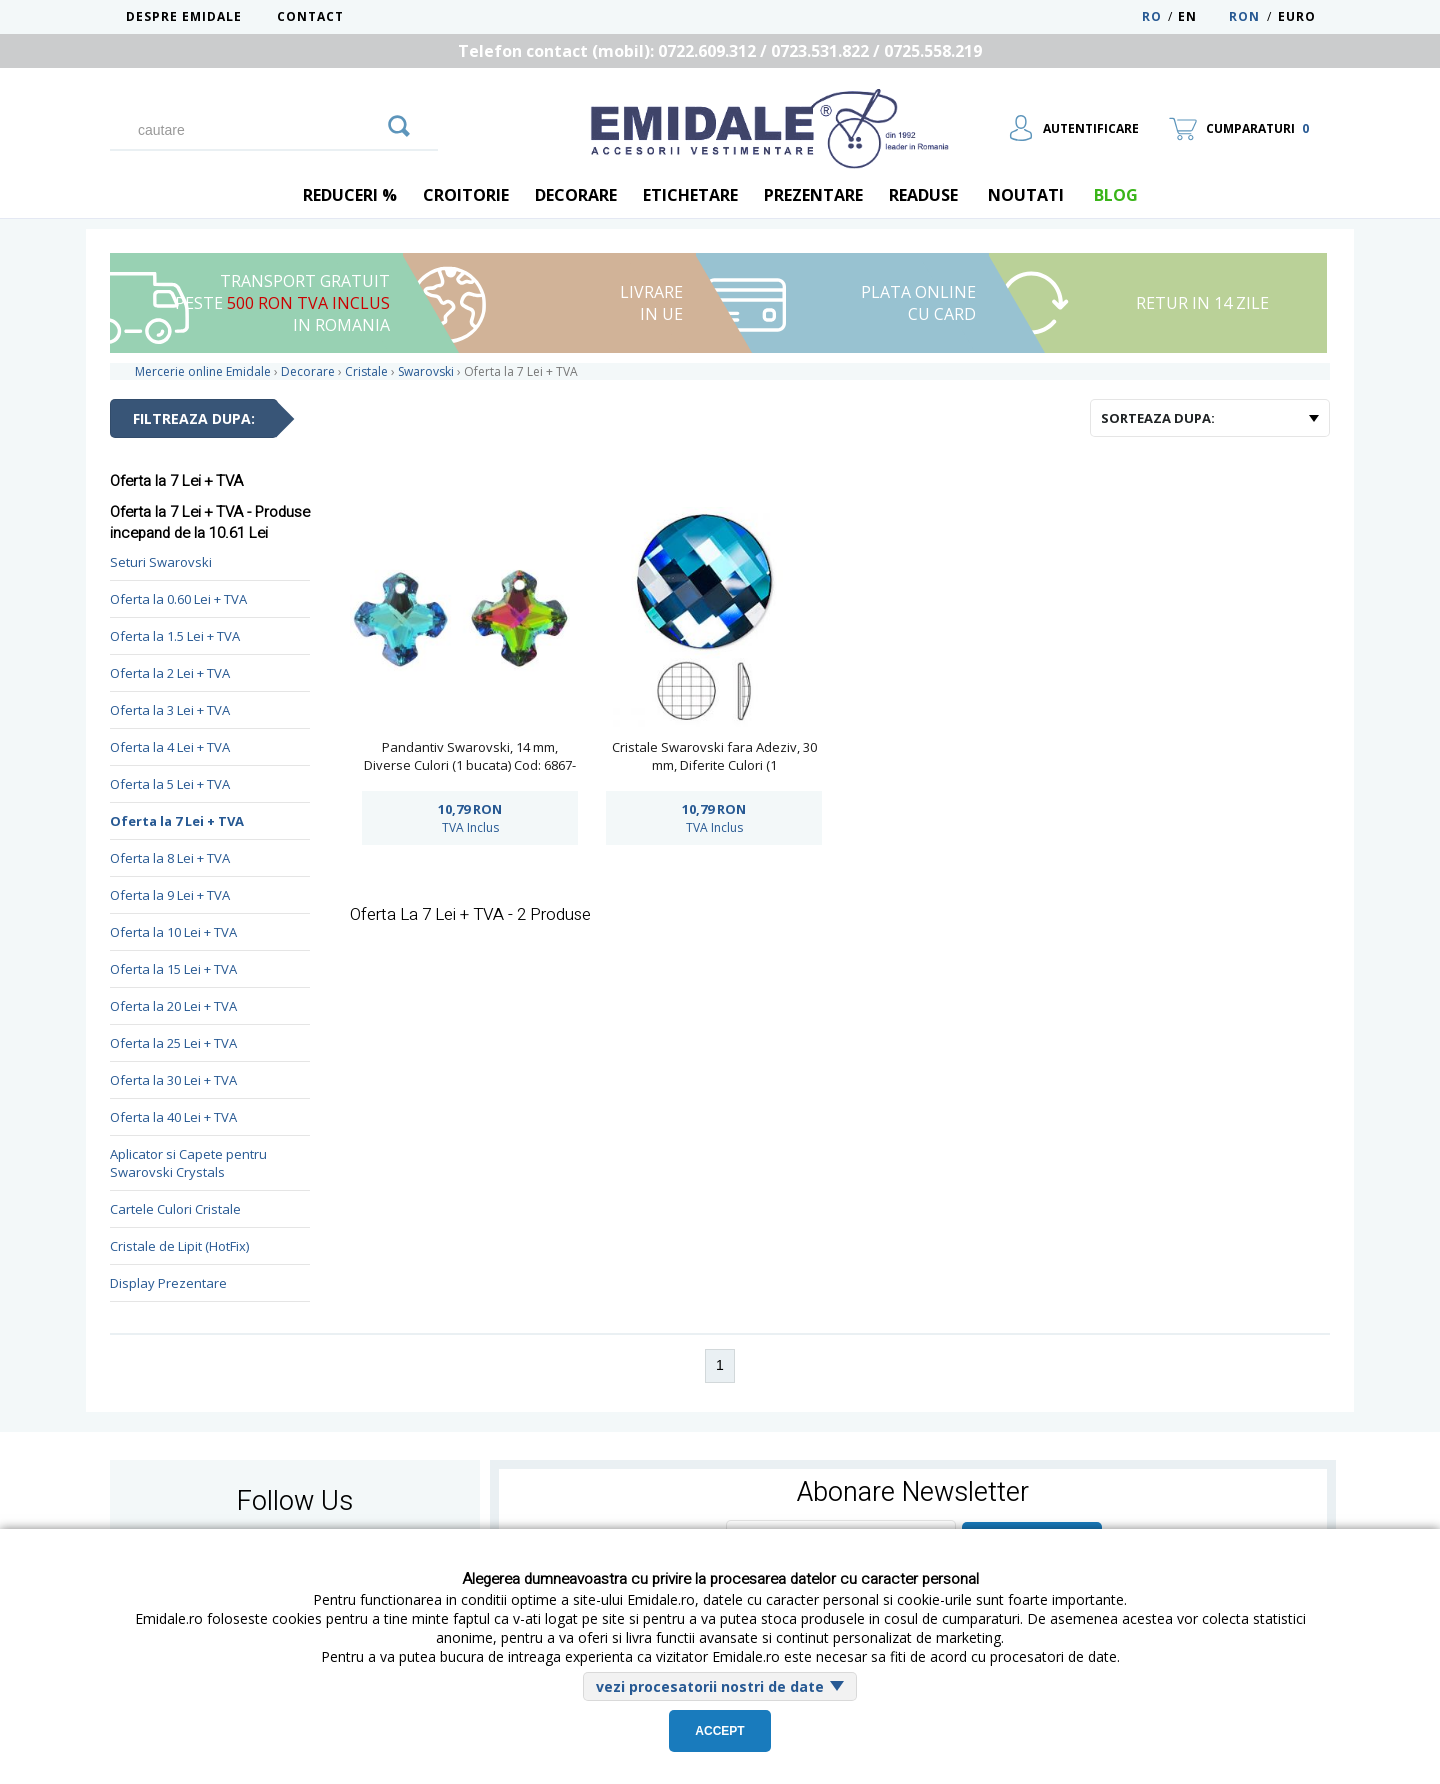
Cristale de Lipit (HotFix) (179, 1246)
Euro (1297, 16)
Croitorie (466, 195)
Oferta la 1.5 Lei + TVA (175, 636)
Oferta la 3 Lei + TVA (170, 710)
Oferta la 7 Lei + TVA (177, 821)
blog (1116, 195)
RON (1244, 16)
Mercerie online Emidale (203, 371)
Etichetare (690, 195)
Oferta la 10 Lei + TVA (173, 932)
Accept (719, 1731)
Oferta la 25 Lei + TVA (173, 1043)
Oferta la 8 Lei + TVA (170, 858)
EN (1201, 16)
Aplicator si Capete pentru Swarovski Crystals (188, 1163)
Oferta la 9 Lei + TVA (170, 895)
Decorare (576, 195)
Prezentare (813, 195)
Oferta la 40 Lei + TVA (173, 1117)
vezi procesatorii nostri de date (710, 1686)
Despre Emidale (184, 16)
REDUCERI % (350, 195)
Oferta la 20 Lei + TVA (173, 1006)
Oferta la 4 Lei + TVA (170, 747)
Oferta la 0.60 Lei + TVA (178, 599)
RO (1152, 16)
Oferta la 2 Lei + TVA (170, 673)
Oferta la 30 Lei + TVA (173, 1080)
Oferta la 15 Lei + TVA (173, 969)
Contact (310, 16)
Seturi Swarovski (161, 562)
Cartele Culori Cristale (175, 1209)
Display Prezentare (168, 1283)
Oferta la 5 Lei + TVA (170, 784)
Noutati (1026, 195)
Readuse (923, 195)
